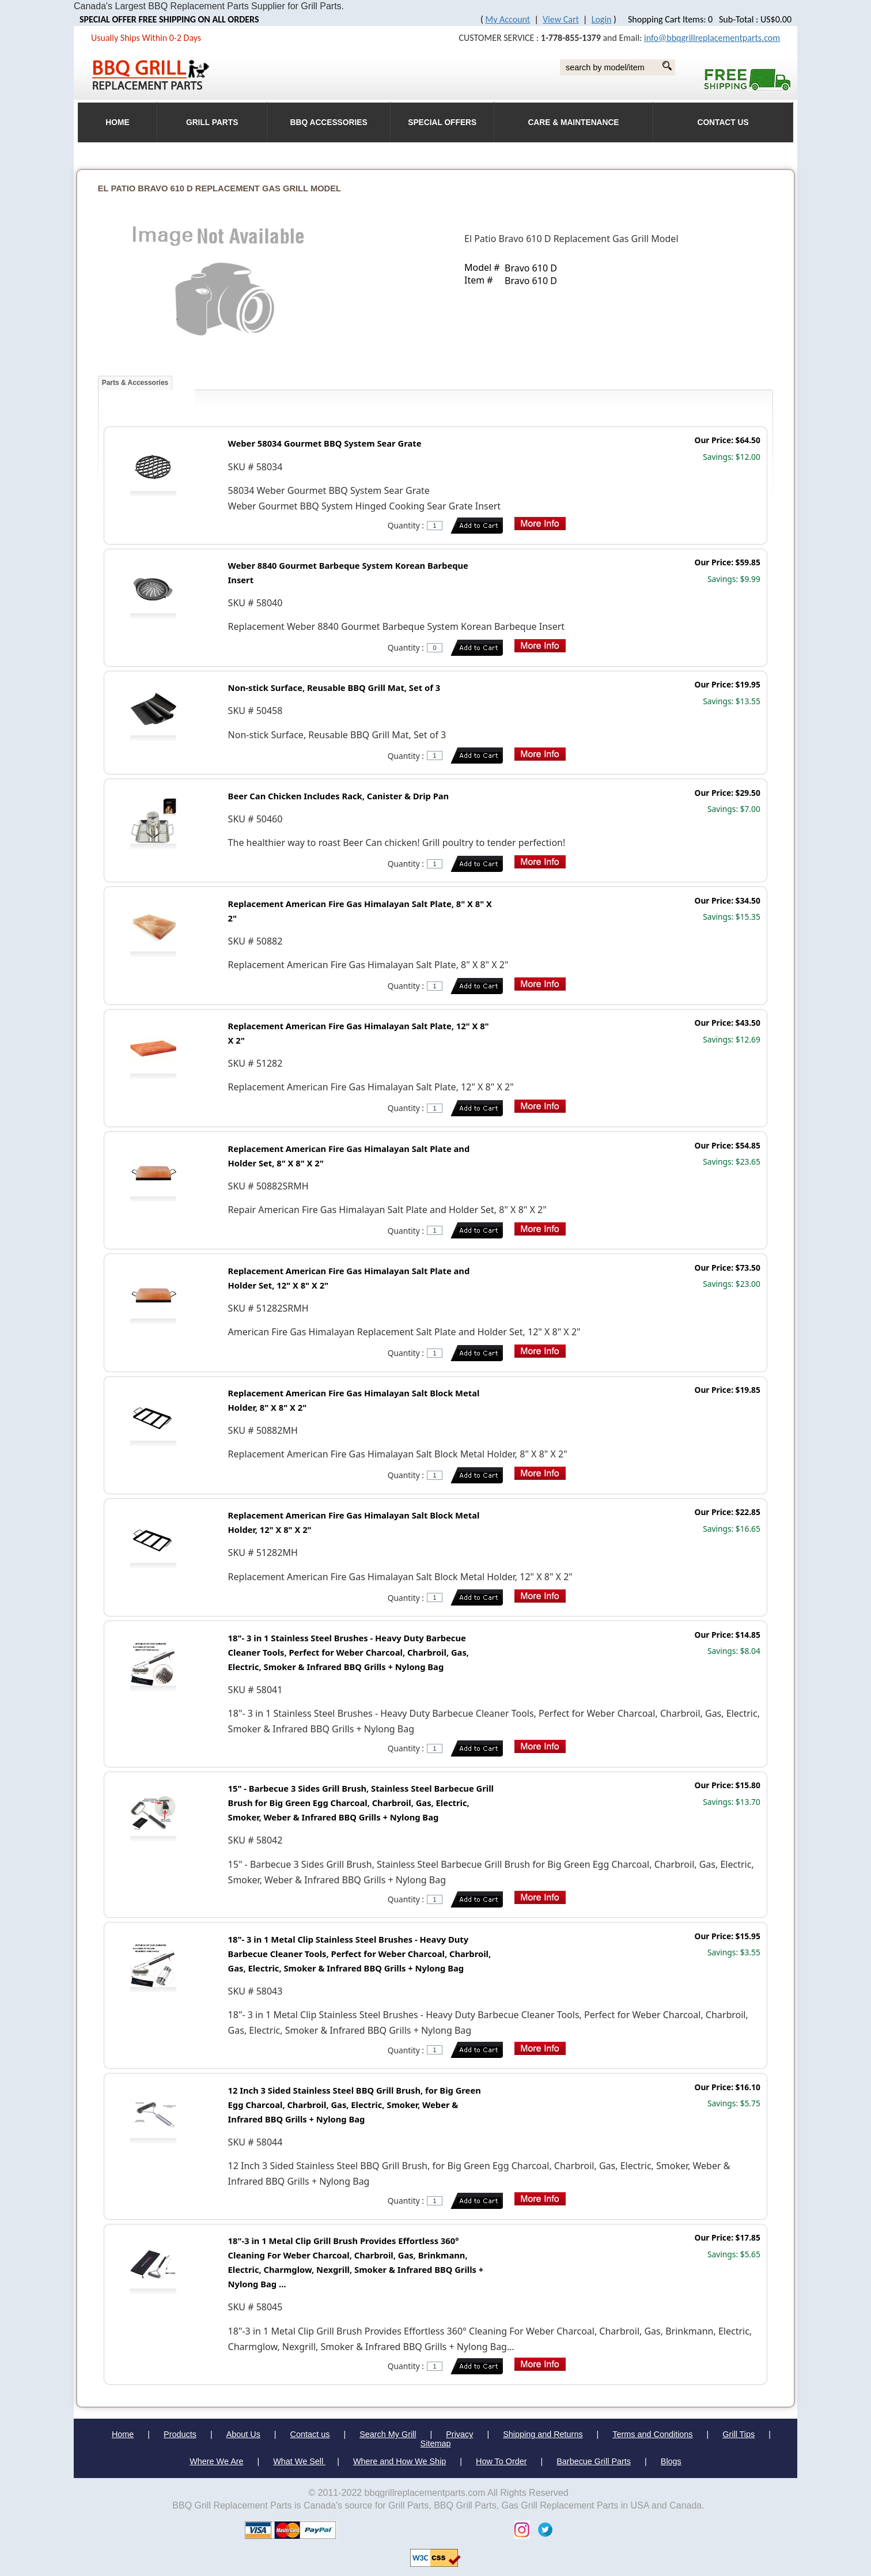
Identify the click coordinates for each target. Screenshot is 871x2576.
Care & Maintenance (573, 122)
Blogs (671, 2461)
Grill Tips (738, 2434)
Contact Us (722, 122)
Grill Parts (212, 122)
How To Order (501, 2461)
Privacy (459, 2434)
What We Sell (299, 2461)
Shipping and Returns (542, 2434)
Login (602, 19)
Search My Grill (387, 2434)
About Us (243, 2434)
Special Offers (442, 122)
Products (180, 2434)
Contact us (310, 2434)
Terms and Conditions (652, 2434)
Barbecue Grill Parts (593, 2461)
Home (123, 2434)
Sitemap (436, 2443)
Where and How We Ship (399, 2461)
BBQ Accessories (329, 122)
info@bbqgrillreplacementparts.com (712, 37)
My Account (508, 19)
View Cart (561, 19)
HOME (117, 122)
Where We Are (216, 2461)
